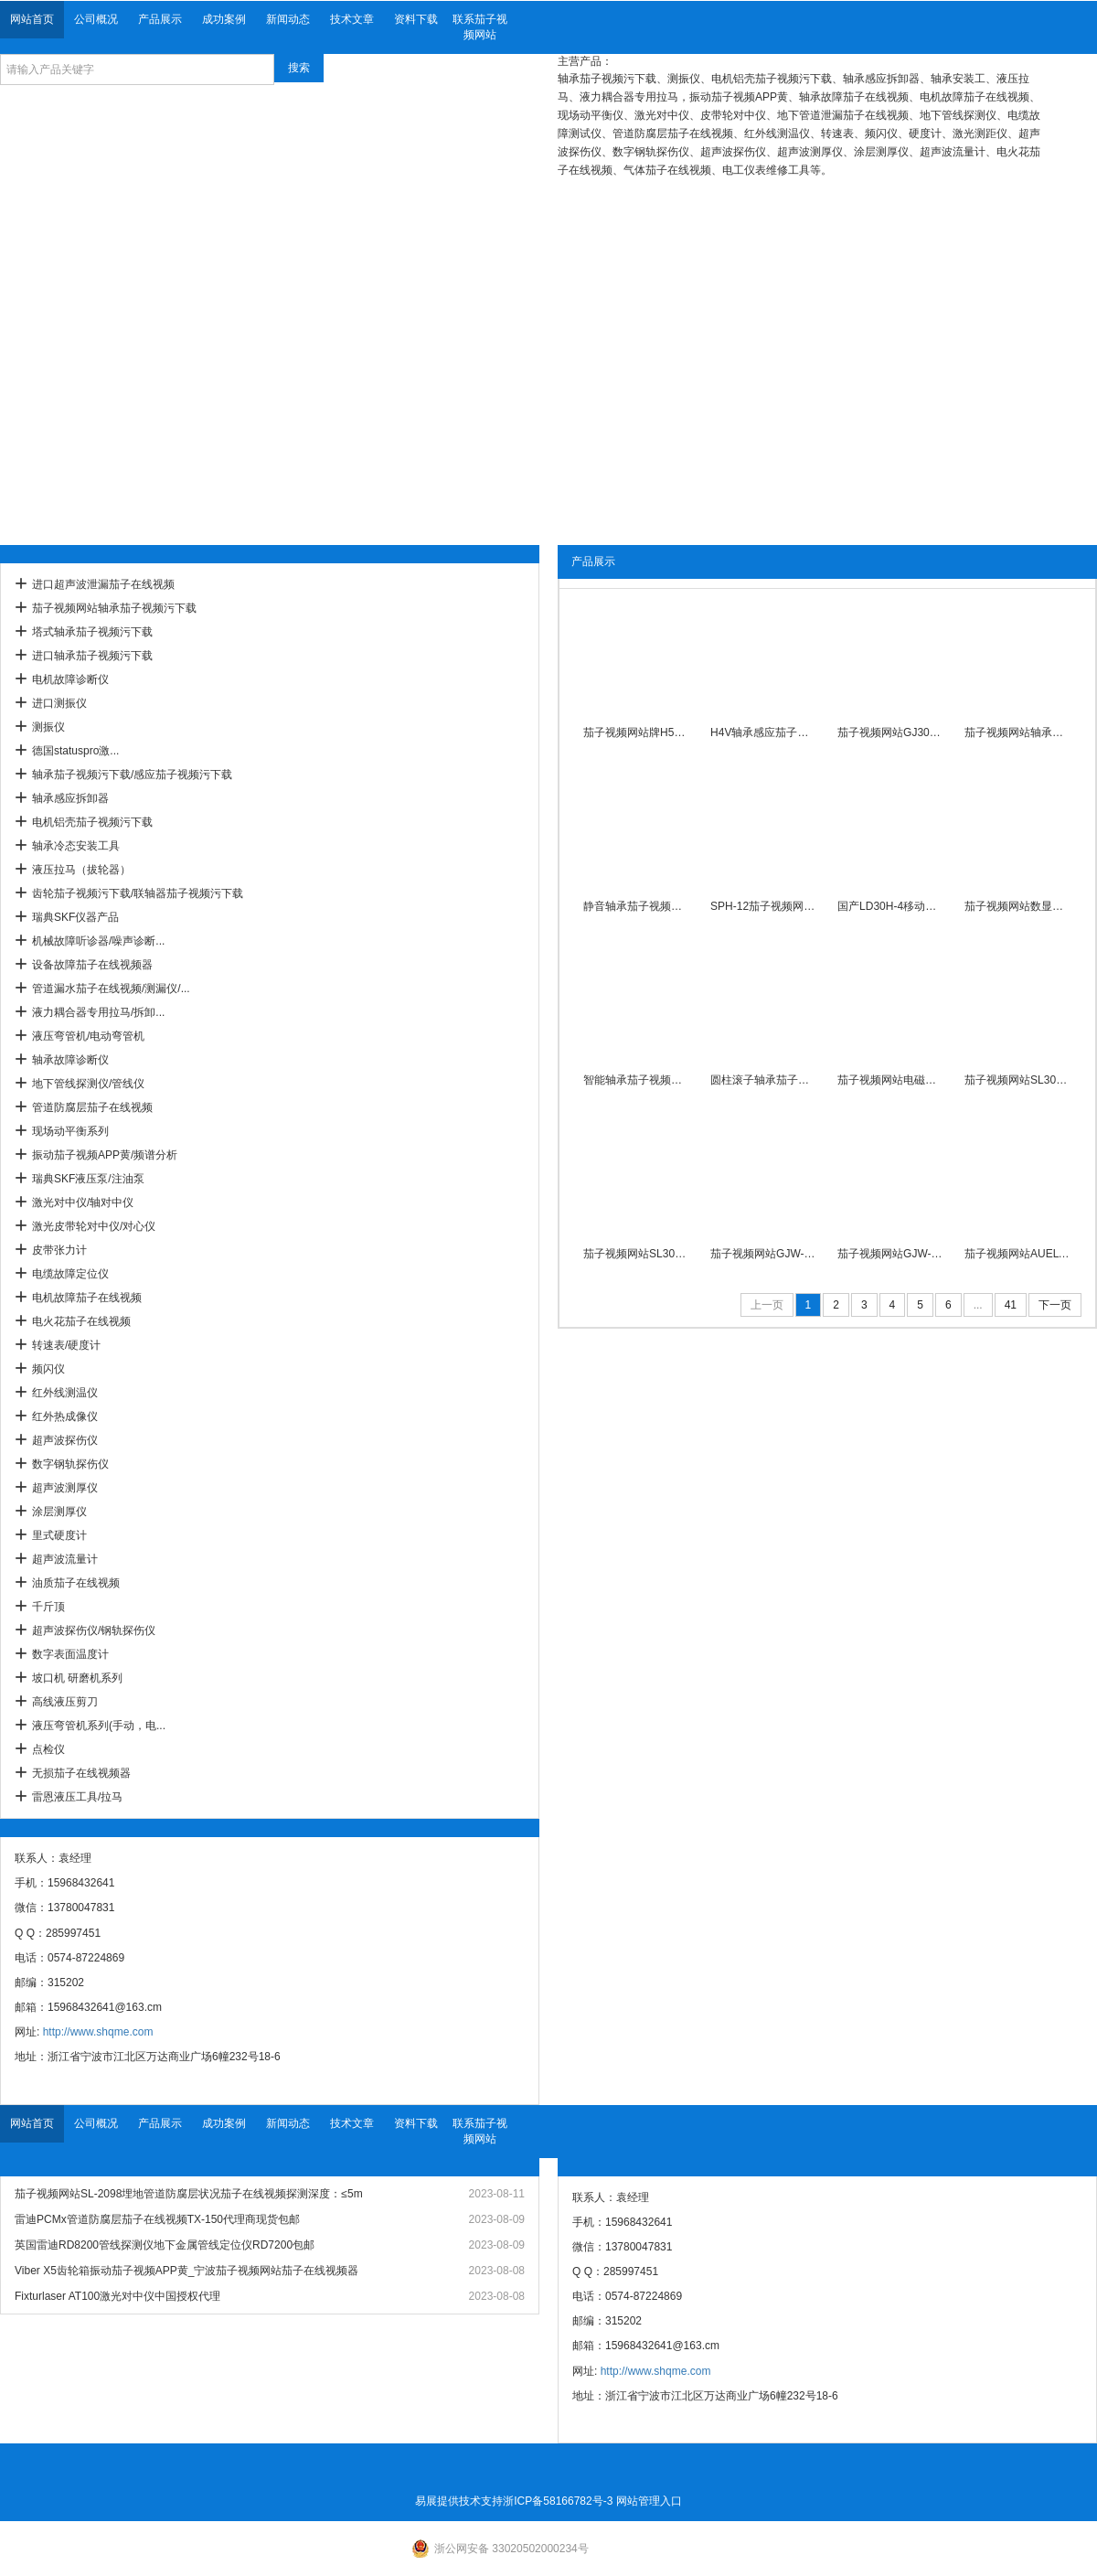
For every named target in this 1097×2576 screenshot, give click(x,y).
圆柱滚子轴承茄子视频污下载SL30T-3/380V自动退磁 (763, 1080)
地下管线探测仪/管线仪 (88, 1083)
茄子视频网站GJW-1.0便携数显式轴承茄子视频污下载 (890, 1253)
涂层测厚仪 (59, 1511)
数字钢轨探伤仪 (70, 1464)
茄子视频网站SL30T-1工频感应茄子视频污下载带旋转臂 (636, 1253)
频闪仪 (48, 1369)
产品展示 (160, 19)
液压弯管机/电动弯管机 (88, 1036)
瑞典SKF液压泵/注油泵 (88, 1178)
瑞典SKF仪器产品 (75, 917)
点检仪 (48, 1749)
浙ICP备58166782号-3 (557, 2501)
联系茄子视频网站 (480, 27)
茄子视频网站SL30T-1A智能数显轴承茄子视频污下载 (1017, 1080)
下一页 (1054, 1305)
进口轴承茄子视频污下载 (92, 655)
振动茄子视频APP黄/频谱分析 (104, 1155)
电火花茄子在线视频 (81, 1321)
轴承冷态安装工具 (76, 845)
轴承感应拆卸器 (70, 798)
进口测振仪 (59, 703)
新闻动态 (288, 19)
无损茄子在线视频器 (81, 1773)
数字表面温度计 (70, 1654)
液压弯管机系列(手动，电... (98, 1725)
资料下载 (416, 19)
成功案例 (224, 19)
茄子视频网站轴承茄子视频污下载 (114, 608)
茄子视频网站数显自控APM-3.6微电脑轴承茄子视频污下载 (1017, 906)
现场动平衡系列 (70, 1131)
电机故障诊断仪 (70, 679)
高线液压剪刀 (65, 1701)
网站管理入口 (649, 2501)
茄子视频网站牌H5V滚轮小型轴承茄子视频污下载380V (636, 732)
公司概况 (96, 19)
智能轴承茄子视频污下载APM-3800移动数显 (636, 1080)
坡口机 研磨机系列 (77, 1678)
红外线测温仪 (65, 1392)
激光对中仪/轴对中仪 (82, 1202)
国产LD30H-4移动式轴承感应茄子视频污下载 (890, 906)
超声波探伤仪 (65, 1440)
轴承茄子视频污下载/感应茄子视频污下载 (132, 774)
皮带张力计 (59, 1250)
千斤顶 (48, 1606)
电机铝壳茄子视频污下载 (92, 822)
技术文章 (352, 19)
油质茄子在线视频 (76, 1583)
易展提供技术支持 (459, 2501)
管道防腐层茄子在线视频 (92, 1107)
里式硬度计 (59, 1535)
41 (1011, 1305)
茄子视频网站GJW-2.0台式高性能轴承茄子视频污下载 (763, 1253)
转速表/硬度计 (66, 1345)
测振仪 (48, 727)
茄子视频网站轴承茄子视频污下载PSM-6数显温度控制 (1017, 732)
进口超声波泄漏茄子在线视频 (103, 584)
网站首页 (32, 19)
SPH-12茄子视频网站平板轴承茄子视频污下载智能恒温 (763, 906)
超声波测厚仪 (65, 1487)
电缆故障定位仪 (70, 1273)
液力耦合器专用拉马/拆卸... (98, 1012)
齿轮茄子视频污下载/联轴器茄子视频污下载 (137, 893)
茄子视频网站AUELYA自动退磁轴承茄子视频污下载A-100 (1017, 1253)
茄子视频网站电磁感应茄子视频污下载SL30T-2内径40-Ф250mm (890, 1080)
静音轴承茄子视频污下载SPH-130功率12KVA (636, 906)
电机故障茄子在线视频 (87, 1297)
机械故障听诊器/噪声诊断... (98, 941)
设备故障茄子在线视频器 (92, 964)
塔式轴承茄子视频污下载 (92, 631)
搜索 (299, 67)
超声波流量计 (65, 1559)
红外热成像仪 (65, 1416)
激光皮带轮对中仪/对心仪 (93, 1226)
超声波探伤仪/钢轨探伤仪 (93, 1630)
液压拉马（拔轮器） (81, 869)
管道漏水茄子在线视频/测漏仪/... (111, 988)
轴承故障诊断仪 (70, 1059)
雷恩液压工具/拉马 (77, 1796)
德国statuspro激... (75, 750)
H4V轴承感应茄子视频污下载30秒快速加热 (763, 732)
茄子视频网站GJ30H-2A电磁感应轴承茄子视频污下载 (890, 732)
